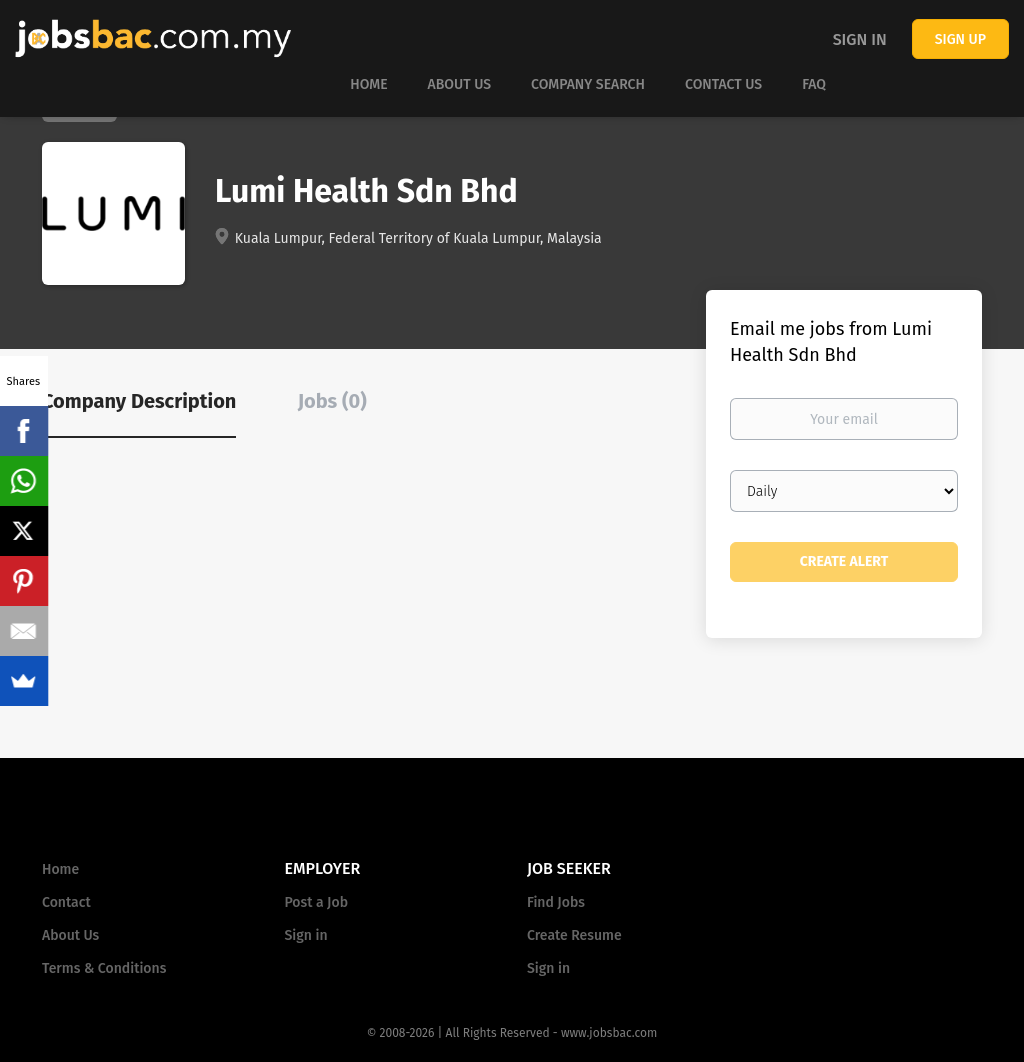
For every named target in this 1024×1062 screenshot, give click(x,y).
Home (60, 869)
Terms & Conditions (104, 968)
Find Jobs (556, 902)
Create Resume (574, 935)
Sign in (860, 39)
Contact (66, 902)
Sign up (960, 39)
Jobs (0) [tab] (332, 401)
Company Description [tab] (139, 401)
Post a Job (316, 902)
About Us (70, 935)
